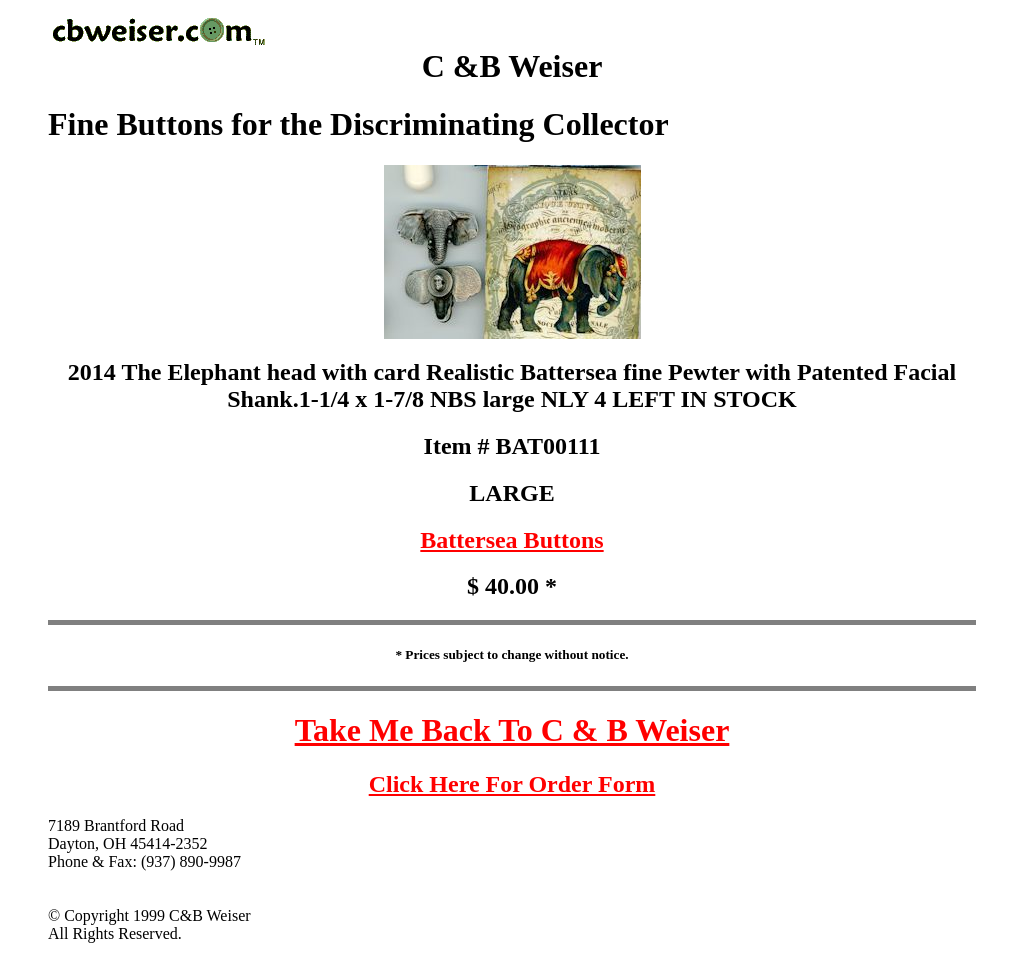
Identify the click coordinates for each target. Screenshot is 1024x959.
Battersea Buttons (511, 540)
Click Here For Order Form (512, 784)
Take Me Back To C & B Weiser (512, 730)
